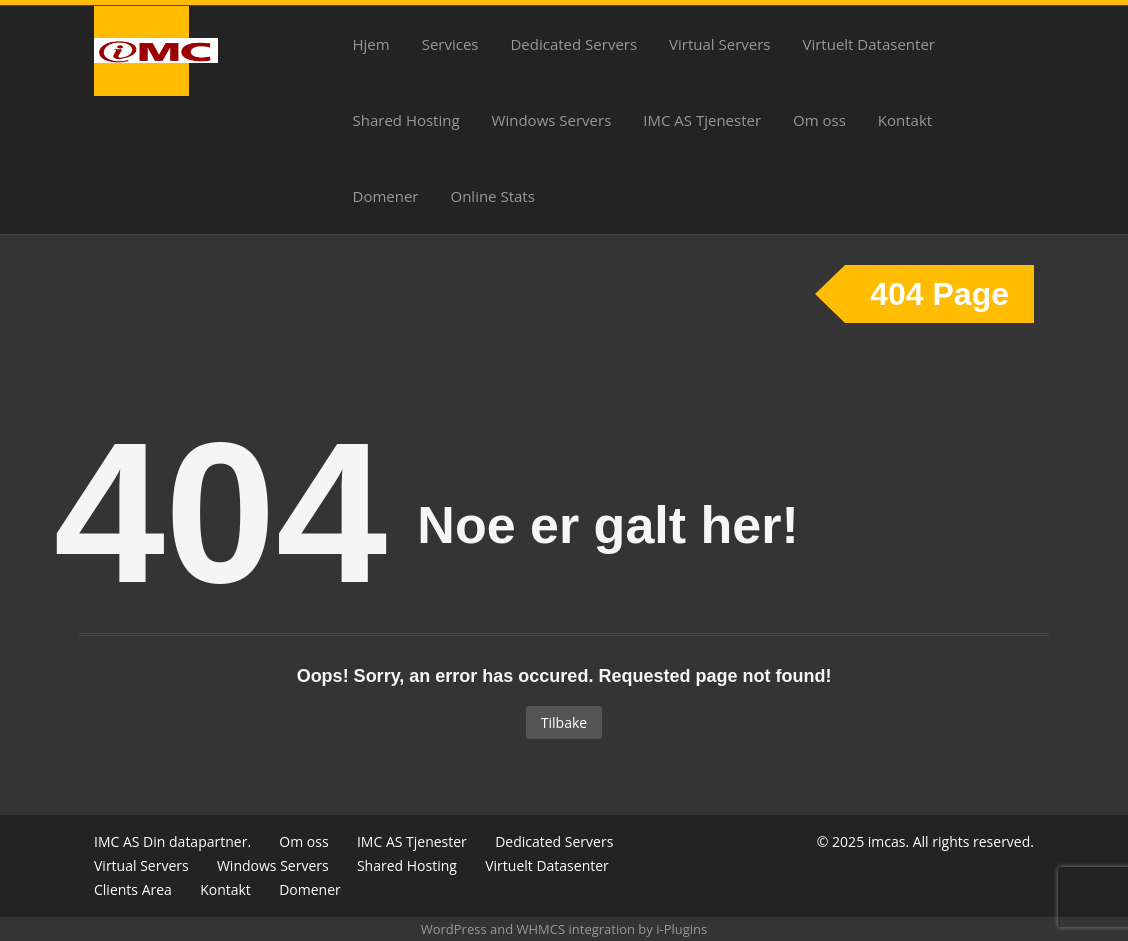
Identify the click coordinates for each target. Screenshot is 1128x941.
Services (450, 44)
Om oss (819, 120)
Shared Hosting (406, 120)
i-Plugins (681, 929)
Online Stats (492, 196)
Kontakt (905, 120)
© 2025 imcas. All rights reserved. (925, 841)
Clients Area (133, 889)
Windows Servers (552, 120)
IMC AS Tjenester (702, 120)
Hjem (371, 44)
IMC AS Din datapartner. (172, 841)
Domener (386, 196)
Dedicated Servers (573, 44)
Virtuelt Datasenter (869, 44)
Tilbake (564, 722)
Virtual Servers (719, 44)
